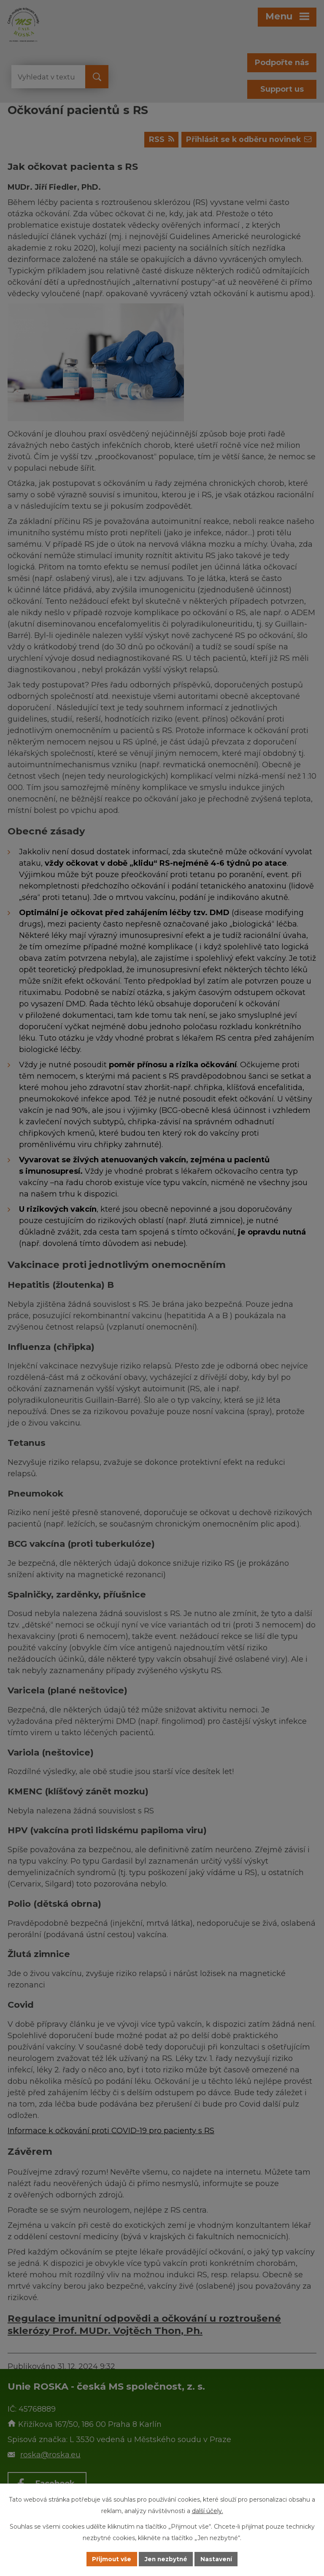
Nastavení (218, 2558)
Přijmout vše (110, 2558)
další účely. (207, 2510)
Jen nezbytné (166, 2558)
